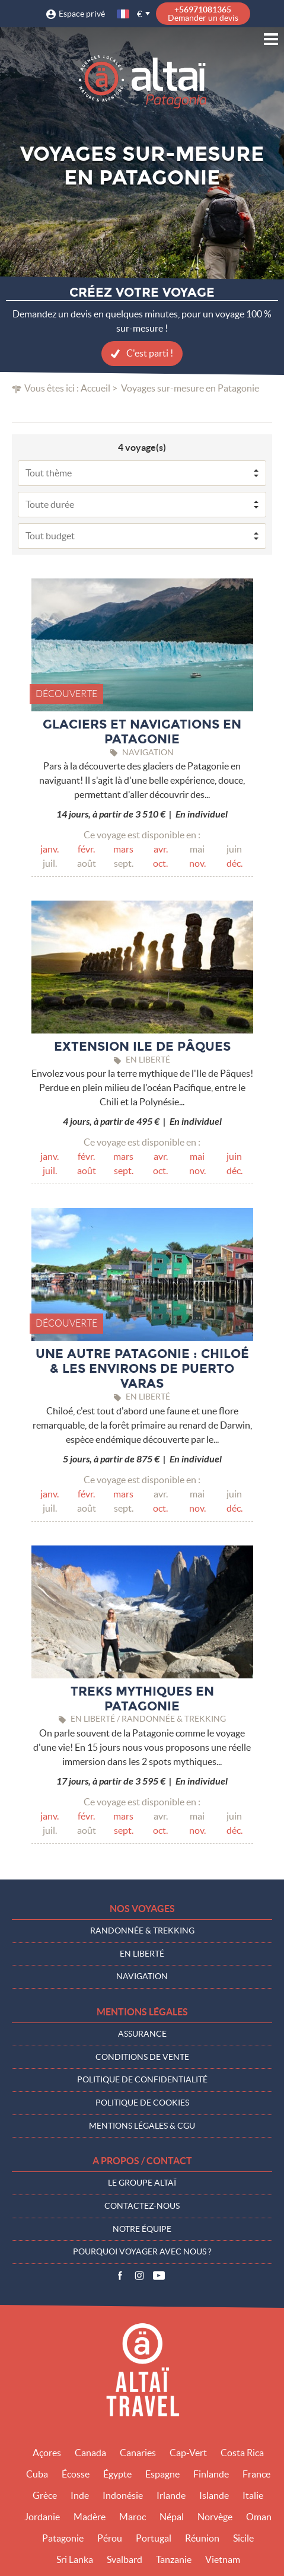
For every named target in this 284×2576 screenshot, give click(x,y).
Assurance (142, 2033)
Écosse (76, 2474)
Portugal (153, 2538)
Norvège (214, 2516)
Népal (171, 2516)
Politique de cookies (142, 2102)
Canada (90, 2452)
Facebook (120, 2276)
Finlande (211, 2474)
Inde (80, 2495)
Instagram (139, 2276)
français (124, 13)
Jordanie (42, 2516)
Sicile (243, 2538)
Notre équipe (142, 2229)
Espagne (162, 2474)
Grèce (45, 2495)
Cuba (37, 2474)
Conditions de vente (142, 2057)
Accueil (95, 388)
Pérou (109, 2538)
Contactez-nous (142, 2206)
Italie (252, 2495)
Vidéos (159, 2276)
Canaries (138, 2452)
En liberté (142, 1953)
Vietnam (222, 2559)
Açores (47, 2452)
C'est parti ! (149, 353)
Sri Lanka (74, 2559)
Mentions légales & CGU (142, 2125)
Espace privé (82, 13)
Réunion (202, 2538)
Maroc (132, 2516)
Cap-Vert (188, 2452)
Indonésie (123, 2495)
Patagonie (63, 2538)
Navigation (142, 1976)
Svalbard (124, 2559)
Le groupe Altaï (142, 2182)
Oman (259, 2516)
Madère (90, 2516)
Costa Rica (242, 2452)
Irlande (171, 2495)
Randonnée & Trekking (142, 1930)
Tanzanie (174, 2559)
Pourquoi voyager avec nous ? (142, 2251)
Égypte (117, 2474)
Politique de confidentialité (142, 2079)
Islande (214, 2495)
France (256, 2474)
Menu (271, 39)
